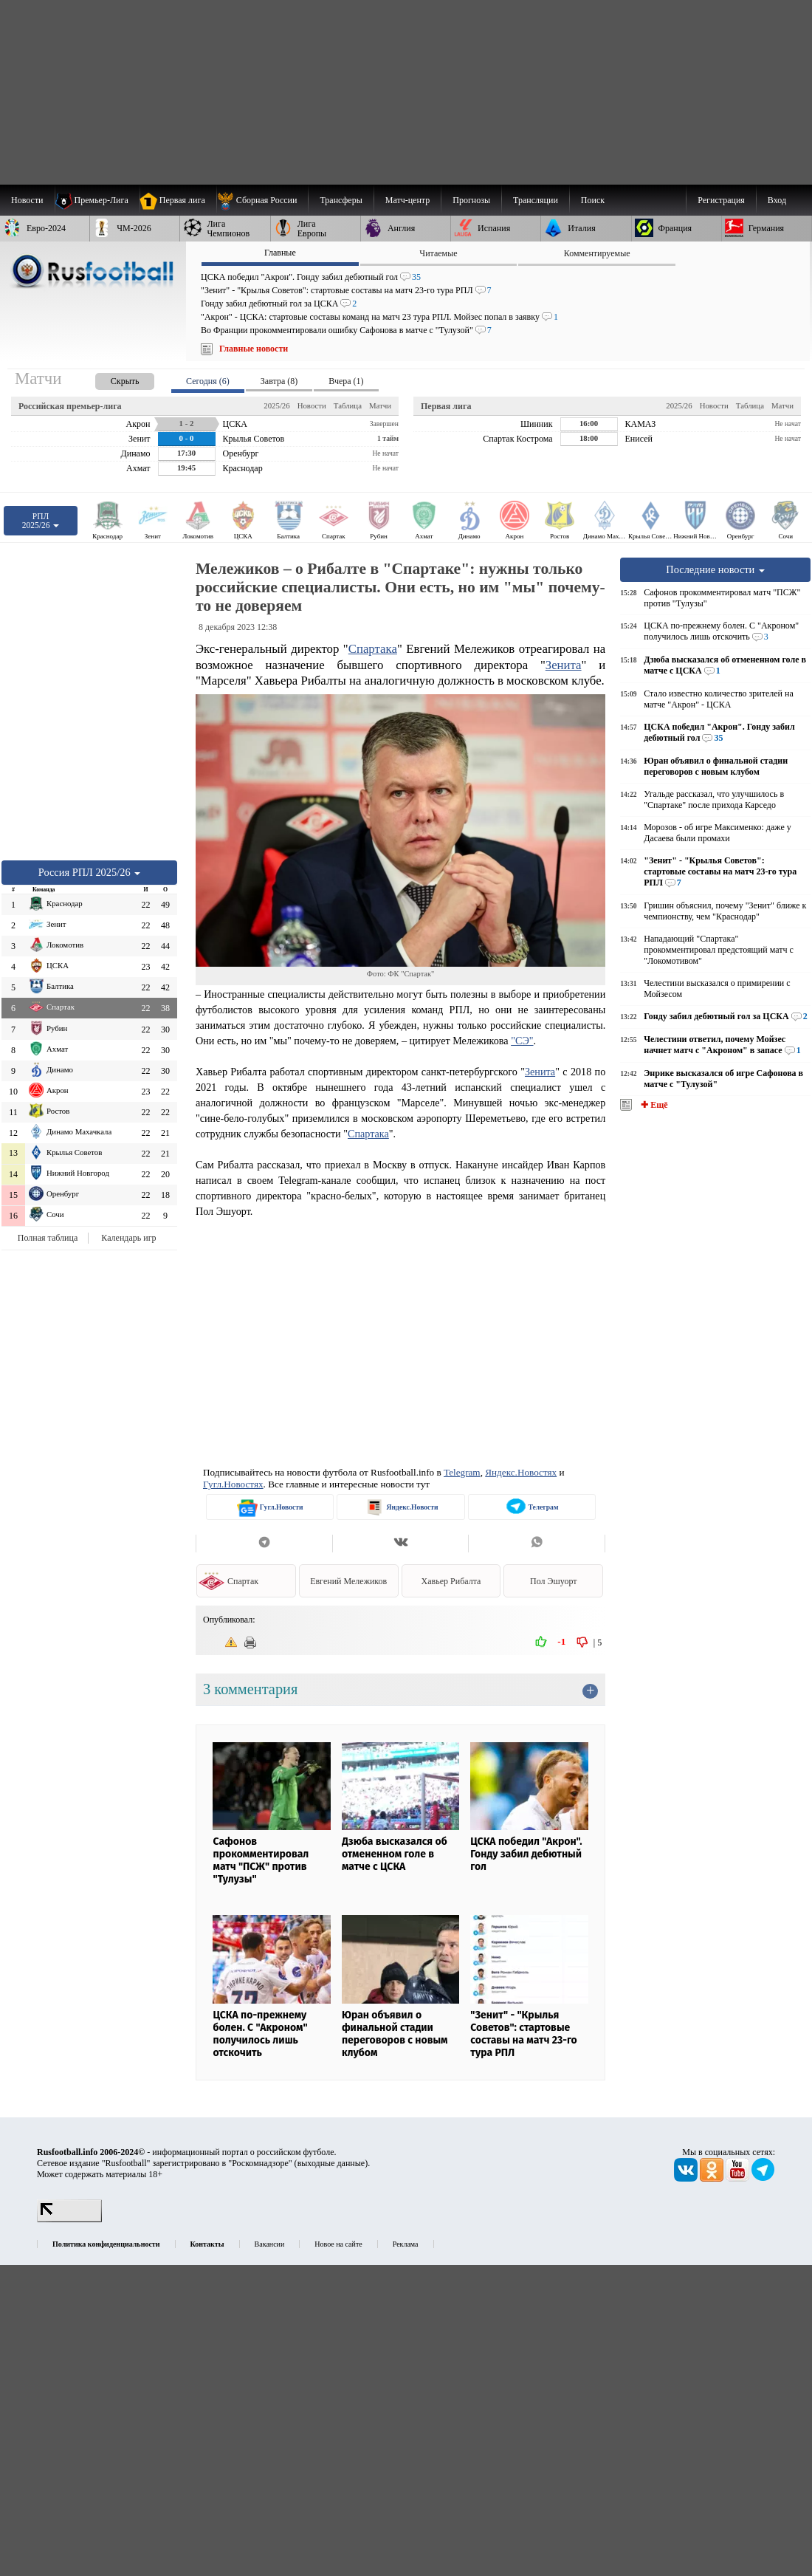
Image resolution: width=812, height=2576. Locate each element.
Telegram (462, 1472)
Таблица (348, 405)
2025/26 (276, 405)
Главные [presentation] (280, 252)
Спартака (372, 649)
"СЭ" (522, 1040)
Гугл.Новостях (233, 1484)
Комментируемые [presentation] (597, 253)
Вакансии (270, 2244)
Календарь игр (128, 1238)
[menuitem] (262, 200)
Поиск (593, 200)
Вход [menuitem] (777, 200)
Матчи (380, 405)
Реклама (406, 2244)
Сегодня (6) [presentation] (208, 381)
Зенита (564, 665)
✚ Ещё (653, 1105)
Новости (311, 405)
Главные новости (253, 348)
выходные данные (331, 2163)
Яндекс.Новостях (521, 1472)
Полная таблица (48, 1238)
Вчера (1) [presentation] (345, 381)
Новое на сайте (338, 2244)
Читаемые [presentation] (438, 253)
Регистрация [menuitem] (721, 200)
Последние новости (715, 569)
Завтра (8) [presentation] (279, 381)
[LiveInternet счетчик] (69, 2219)
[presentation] (110, 378)
